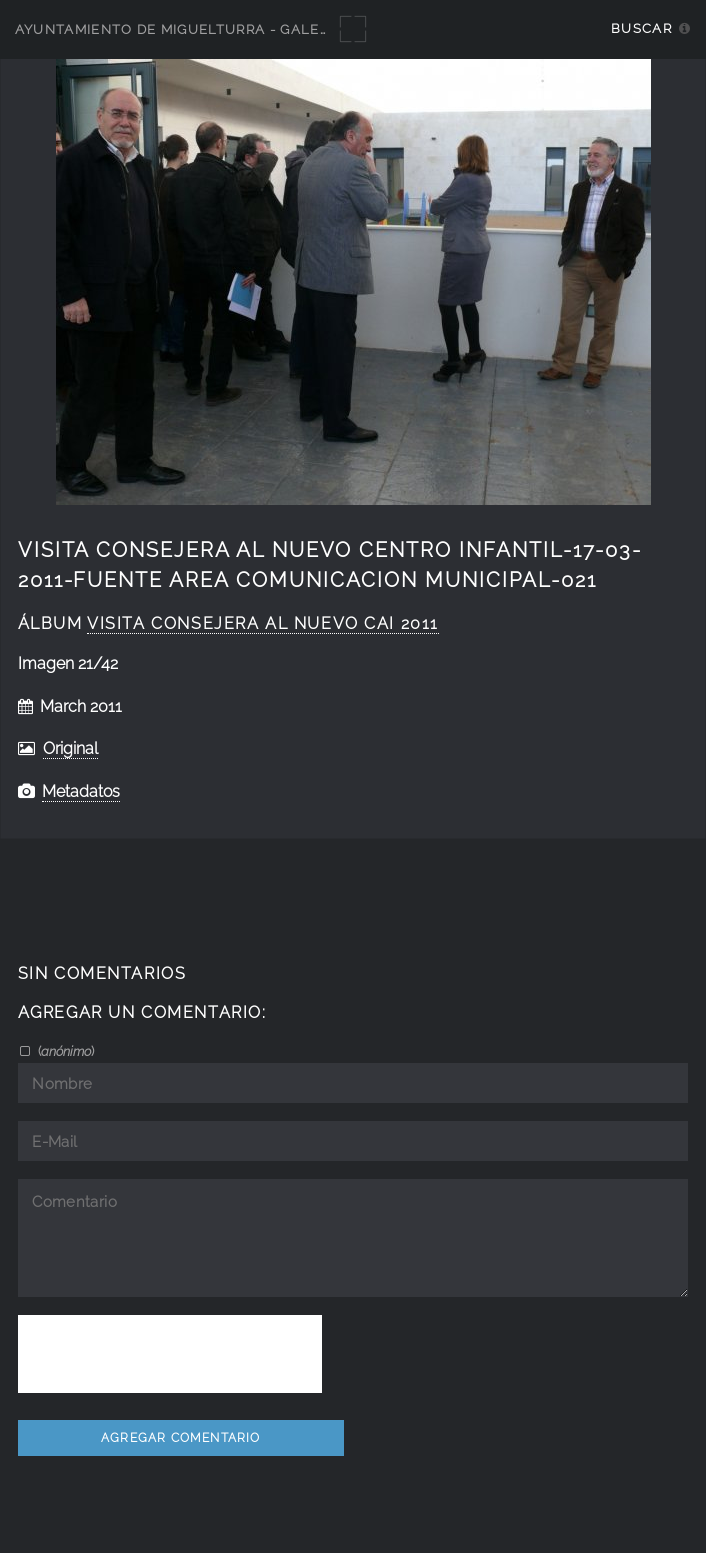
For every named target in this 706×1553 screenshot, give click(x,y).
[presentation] (170, 1354)
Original (70, 748)
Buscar (641, 28)
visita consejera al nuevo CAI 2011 (263, 623)
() (64, 1051)
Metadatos (81, 791)
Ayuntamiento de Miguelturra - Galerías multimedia (232, 29)
